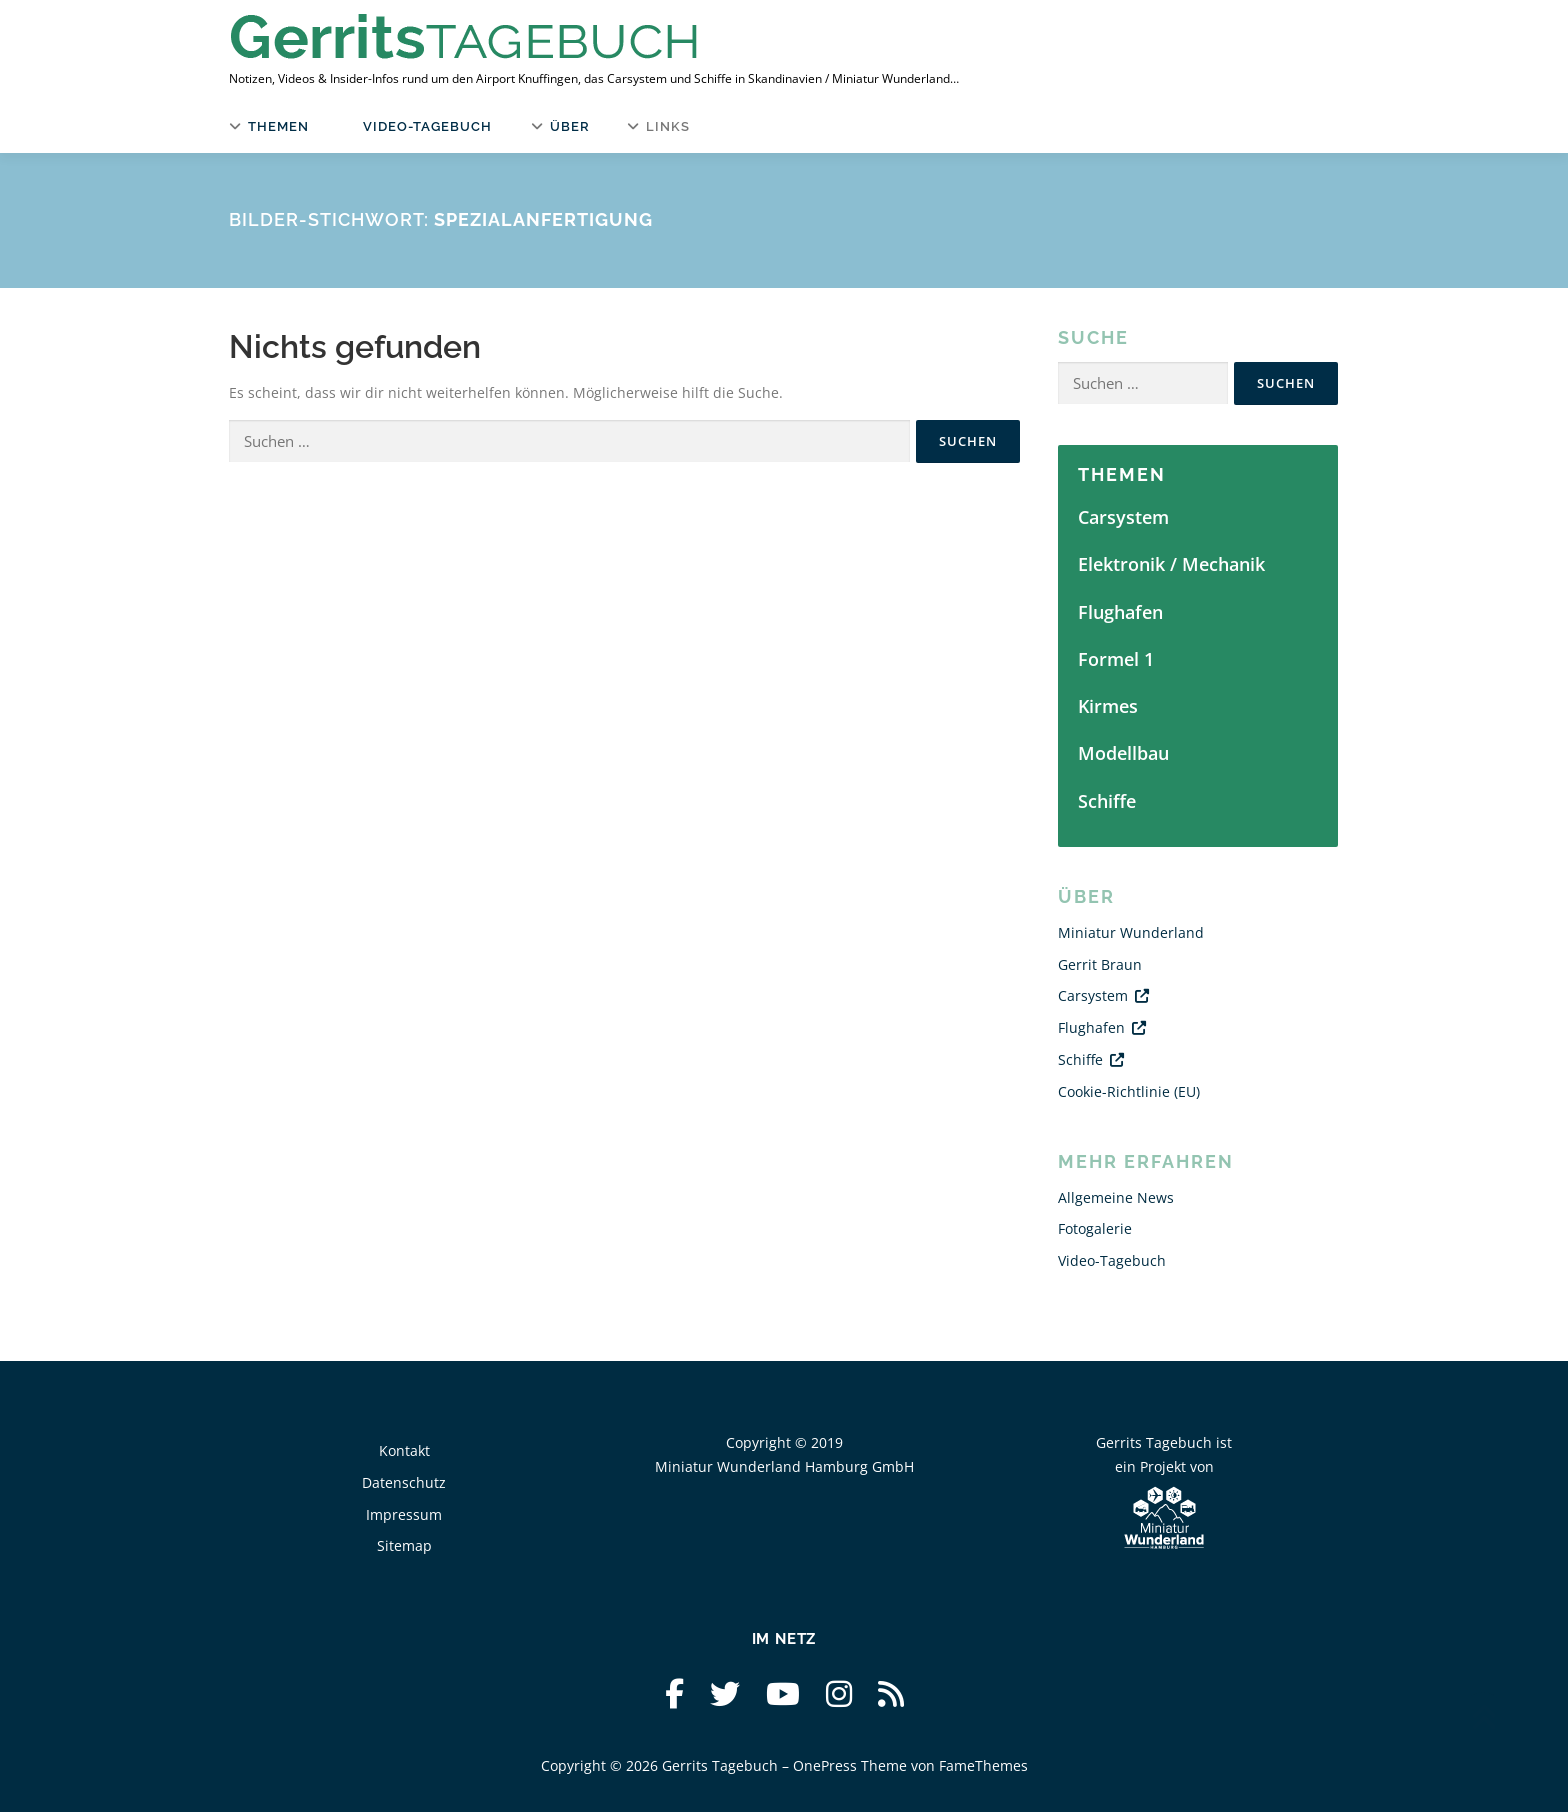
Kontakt (404, 1451)
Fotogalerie (1095, 1229)
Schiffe (1107, 801)
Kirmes (1108, 707)
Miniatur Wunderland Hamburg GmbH (784, 1466)
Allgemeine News (1116, 1197)
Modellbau (1123, 754)
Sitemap (404, 1546)
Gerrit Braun (1100, 964)
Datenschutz (404, 1482)
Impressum (404, 1514)
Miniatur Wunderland (1131, 933)
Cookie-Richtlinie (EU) (1129, 1091)
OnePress (825, 1765)
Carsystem (1123, 518)
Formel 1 (1116, 660)
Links (667, 126)
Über (570, 126)
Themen (278, 126)
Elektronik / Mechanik (1171, 565)
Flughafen (1120, 612)
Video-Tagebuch (427, 126)
